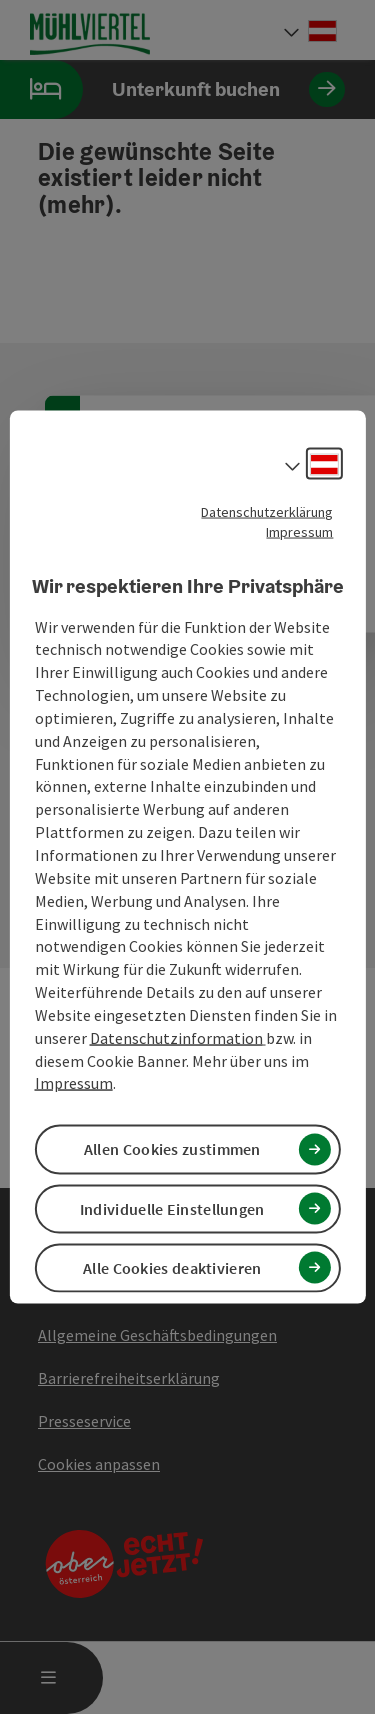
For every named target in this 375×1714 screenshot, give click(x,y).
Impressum (299, 532)
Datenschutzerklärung (267, 512)
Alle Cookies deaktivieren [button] (172, 1267)
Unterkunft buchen (172, 89)
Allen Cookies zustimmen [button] (172, 1149)
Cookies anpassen (99, 1464)
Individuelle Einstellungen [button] (172, 1208)
